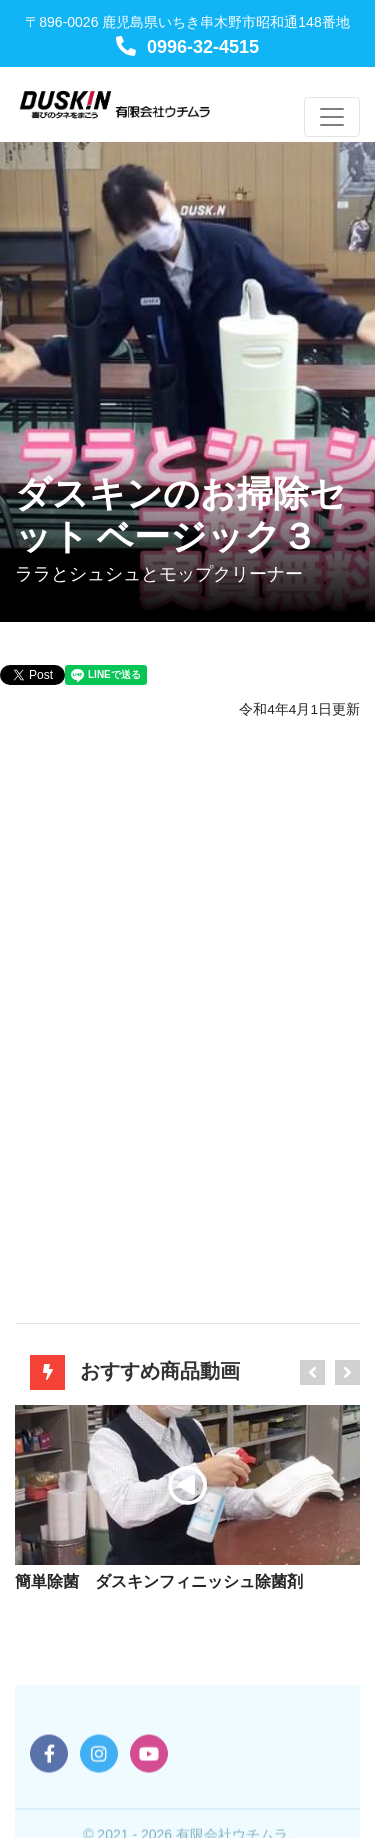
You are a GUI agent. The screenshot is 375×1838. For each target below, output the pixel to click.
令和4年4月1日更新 (299, 709)
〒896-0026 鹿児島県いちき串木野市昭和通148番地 (187, 22)
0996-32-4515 (187, 47)
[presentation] (312, 1372)
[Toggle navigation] (332, 117)
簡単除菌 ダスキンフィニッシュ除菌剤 (159, 1581)
